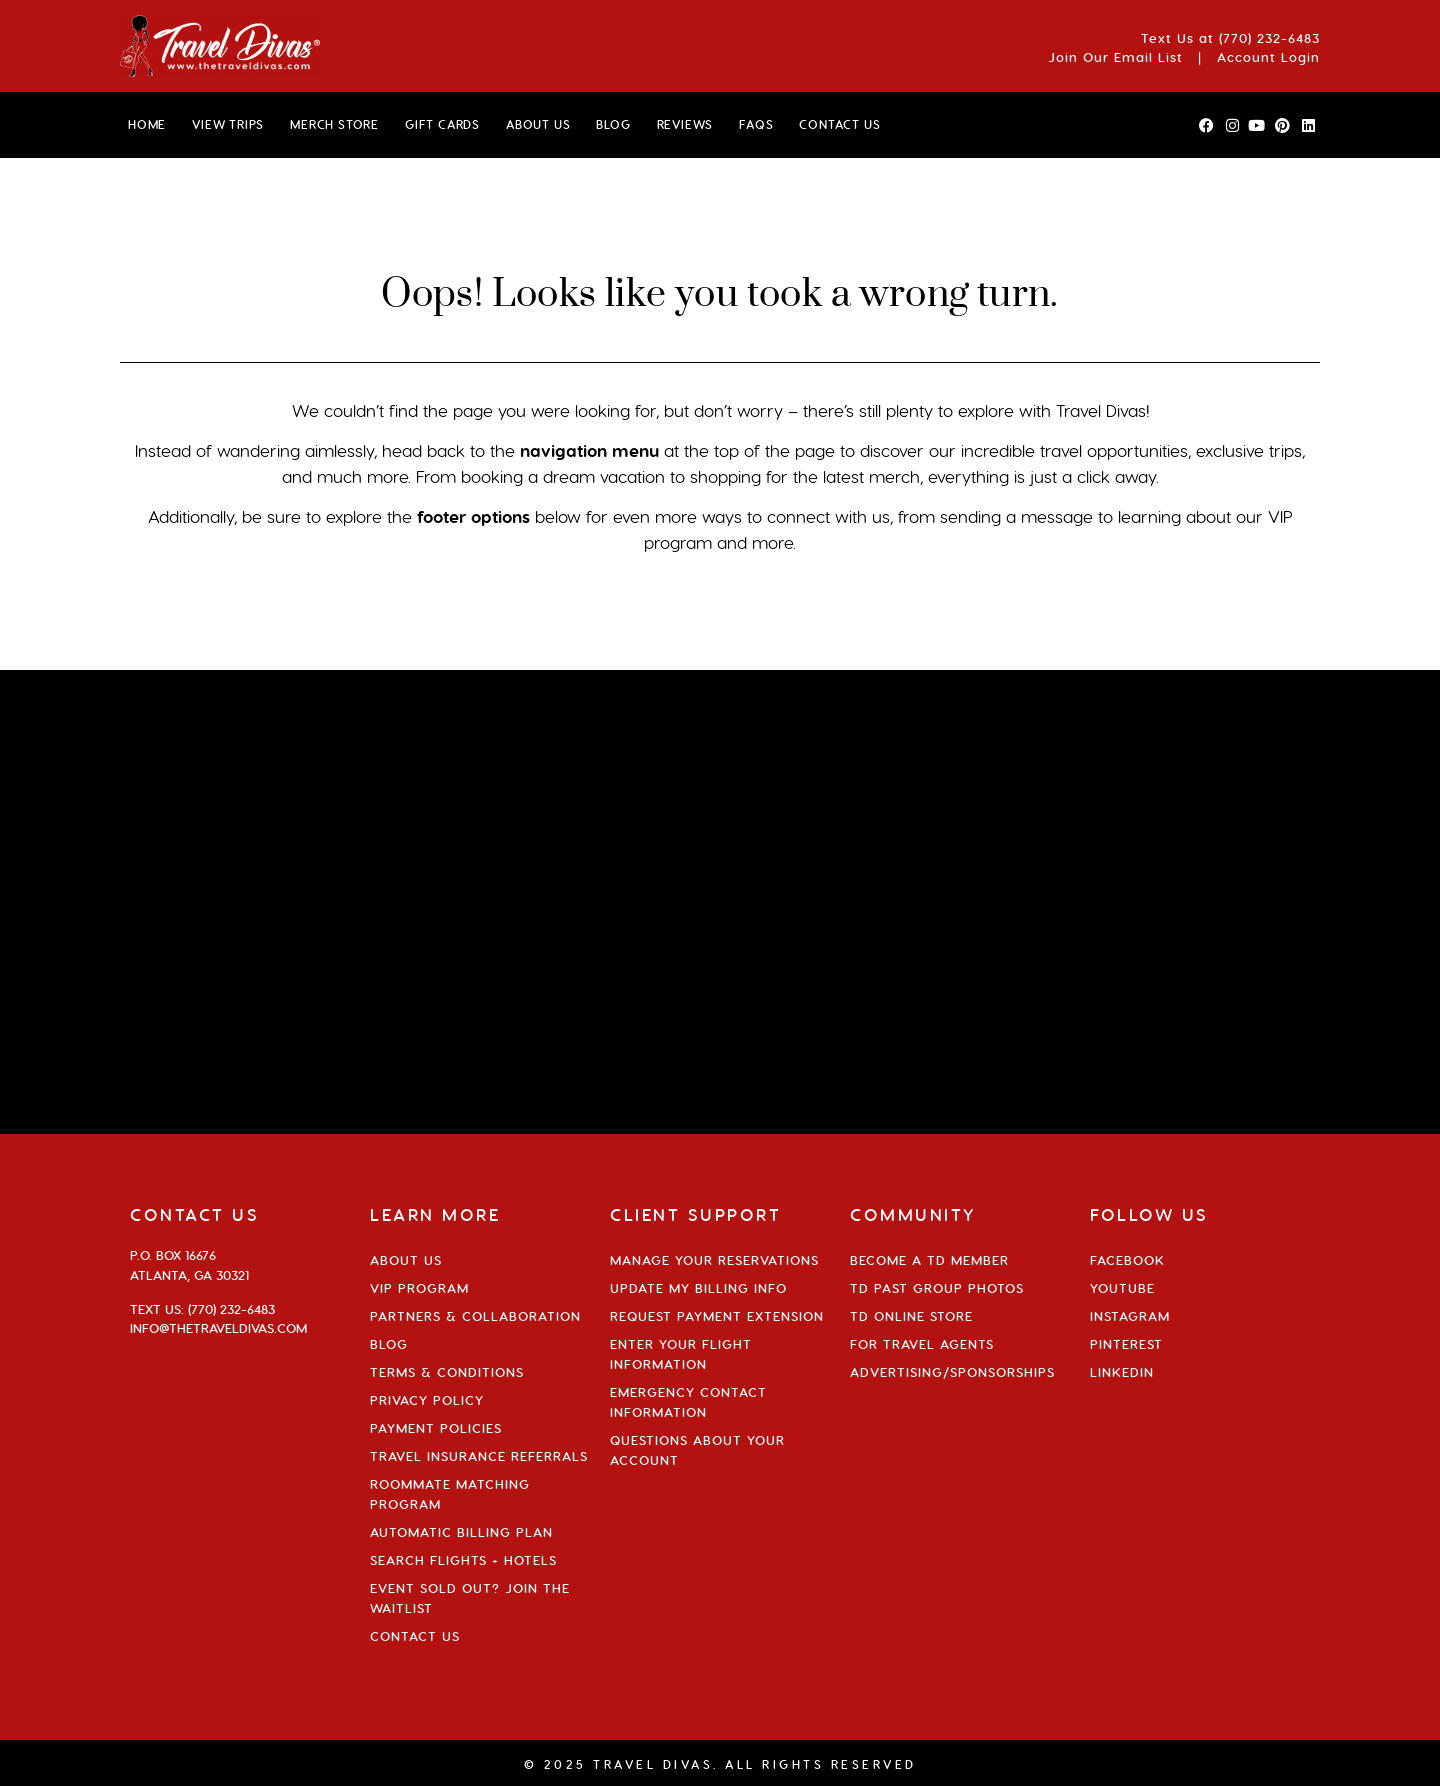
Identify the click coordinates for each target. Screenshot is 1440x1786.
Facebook (1127, 1260)
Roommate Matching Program (450, 1494)
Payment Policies (436, 1428)
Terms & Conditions (447, 1372)
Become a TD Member (929, 1260)
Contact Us (415, 1636)
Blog (389, 1344)
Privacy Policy (427, 1400)
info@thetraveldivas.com (218, 1328)
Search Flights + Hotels (463, 1560)
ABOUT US (538, 124)
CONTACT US (839, 124)
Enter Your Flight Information (681, 1354)
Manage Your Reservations (714, 1260)
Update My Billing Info (698, 1288)
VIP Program (419, 1288)
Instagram (1130, 1316)
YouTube (1122, 1288)
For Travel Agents (922, 1344)
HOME (147, 124)
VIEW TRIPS (228, 124)
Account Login (1268, 57)
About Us (406, 1260)
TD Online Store (911, 1316)
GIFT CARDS (442, 124)
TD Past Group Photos (937, 1288)
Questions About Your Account (697, 1450)
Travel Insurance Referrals (479, 1456)
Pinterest (1126, 1344)
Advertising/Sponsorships (952, 1372)
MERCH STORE (334, 124)
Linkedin (1122, 1372)
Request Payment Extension (717, 1316)
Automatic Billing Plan (461, 1532)
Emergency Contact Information (688, 1402)
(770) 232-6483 (1269, 38)
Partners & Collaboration (475, 1316)
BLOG (613, 124)
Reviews (685, 124)
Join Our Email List (1115, 57)
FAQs (756, 124)
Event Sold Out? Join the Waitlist (470, 1598)
